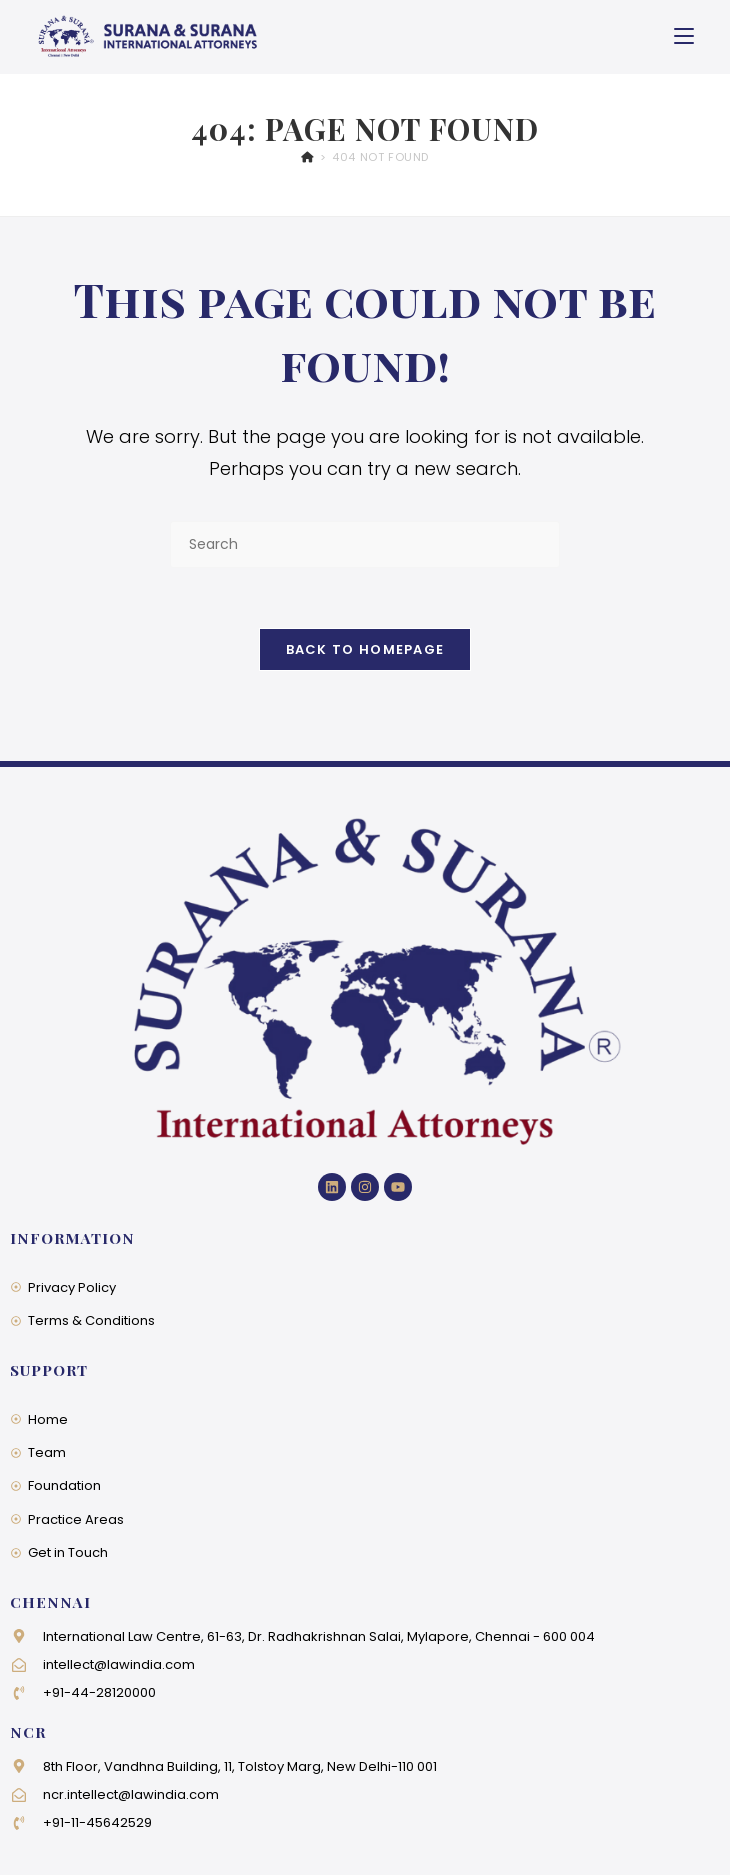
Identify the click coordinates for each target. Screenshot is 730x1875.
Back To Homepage (365, 649)
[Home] (307, 157)
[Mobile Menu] (684, 36)
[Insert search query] (365, 544)
